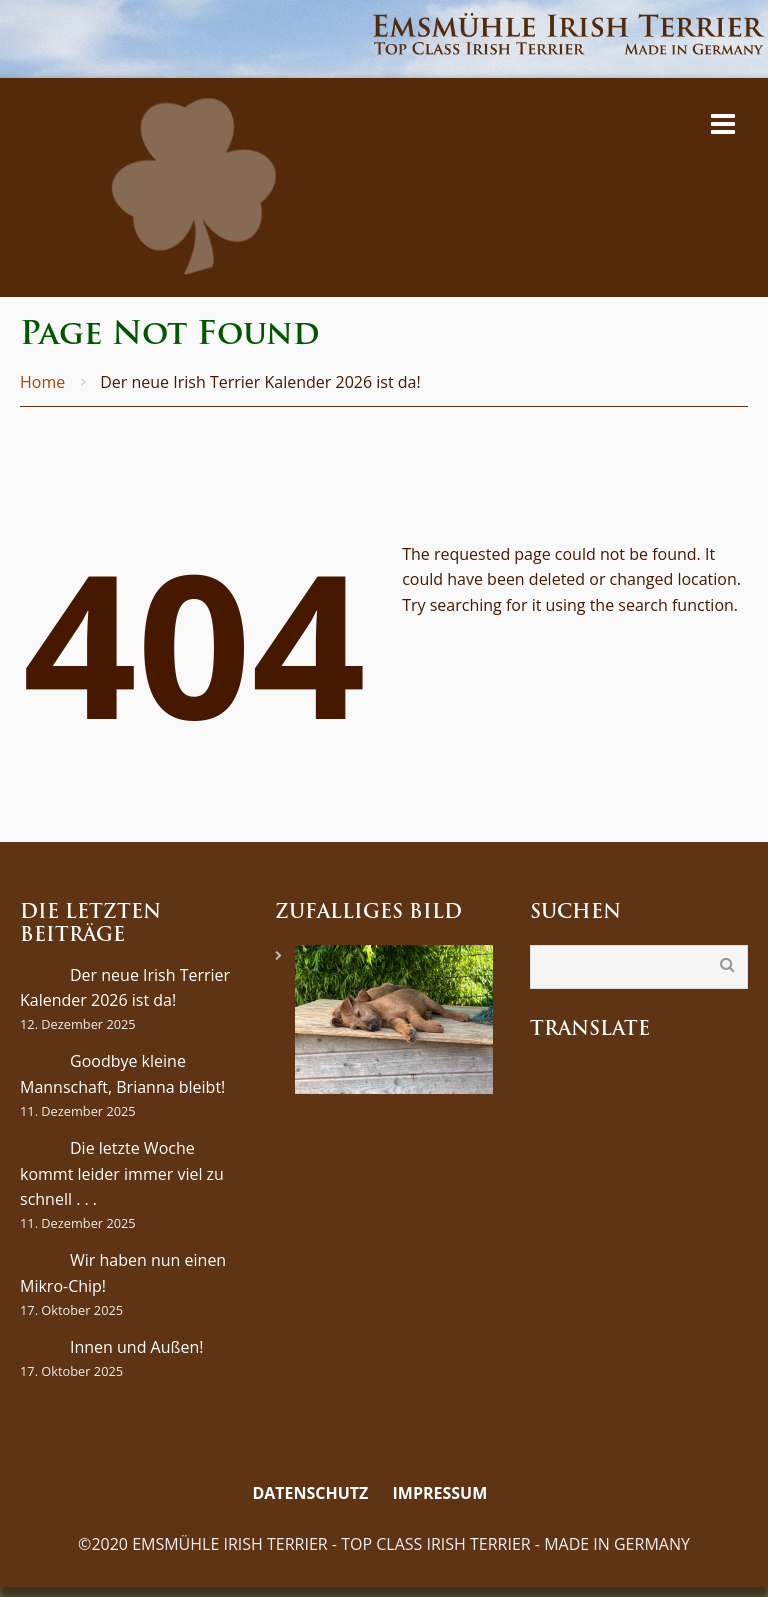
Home (42, 382)
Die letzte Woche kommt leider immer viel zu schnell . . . (122, 1173)
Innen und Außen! (137, 1347)
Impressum (440, 1493)
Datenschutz (310, 1493)
